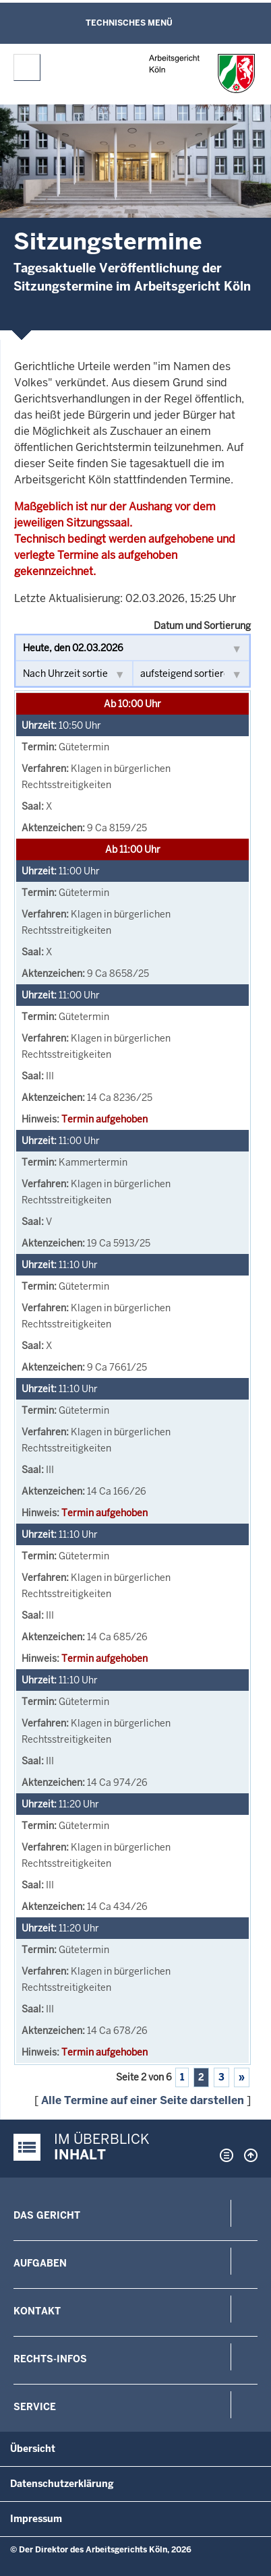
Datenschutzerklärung (62, 2484)
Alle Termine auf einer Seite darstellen (142, 2100)
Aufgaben (40, 2263)
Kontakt (37, 2311)
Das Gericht (46, 2215)
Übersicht (32, 2449)
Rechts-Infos (50, 2359)
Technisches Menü (129, 23)
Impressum (36, 2519)
